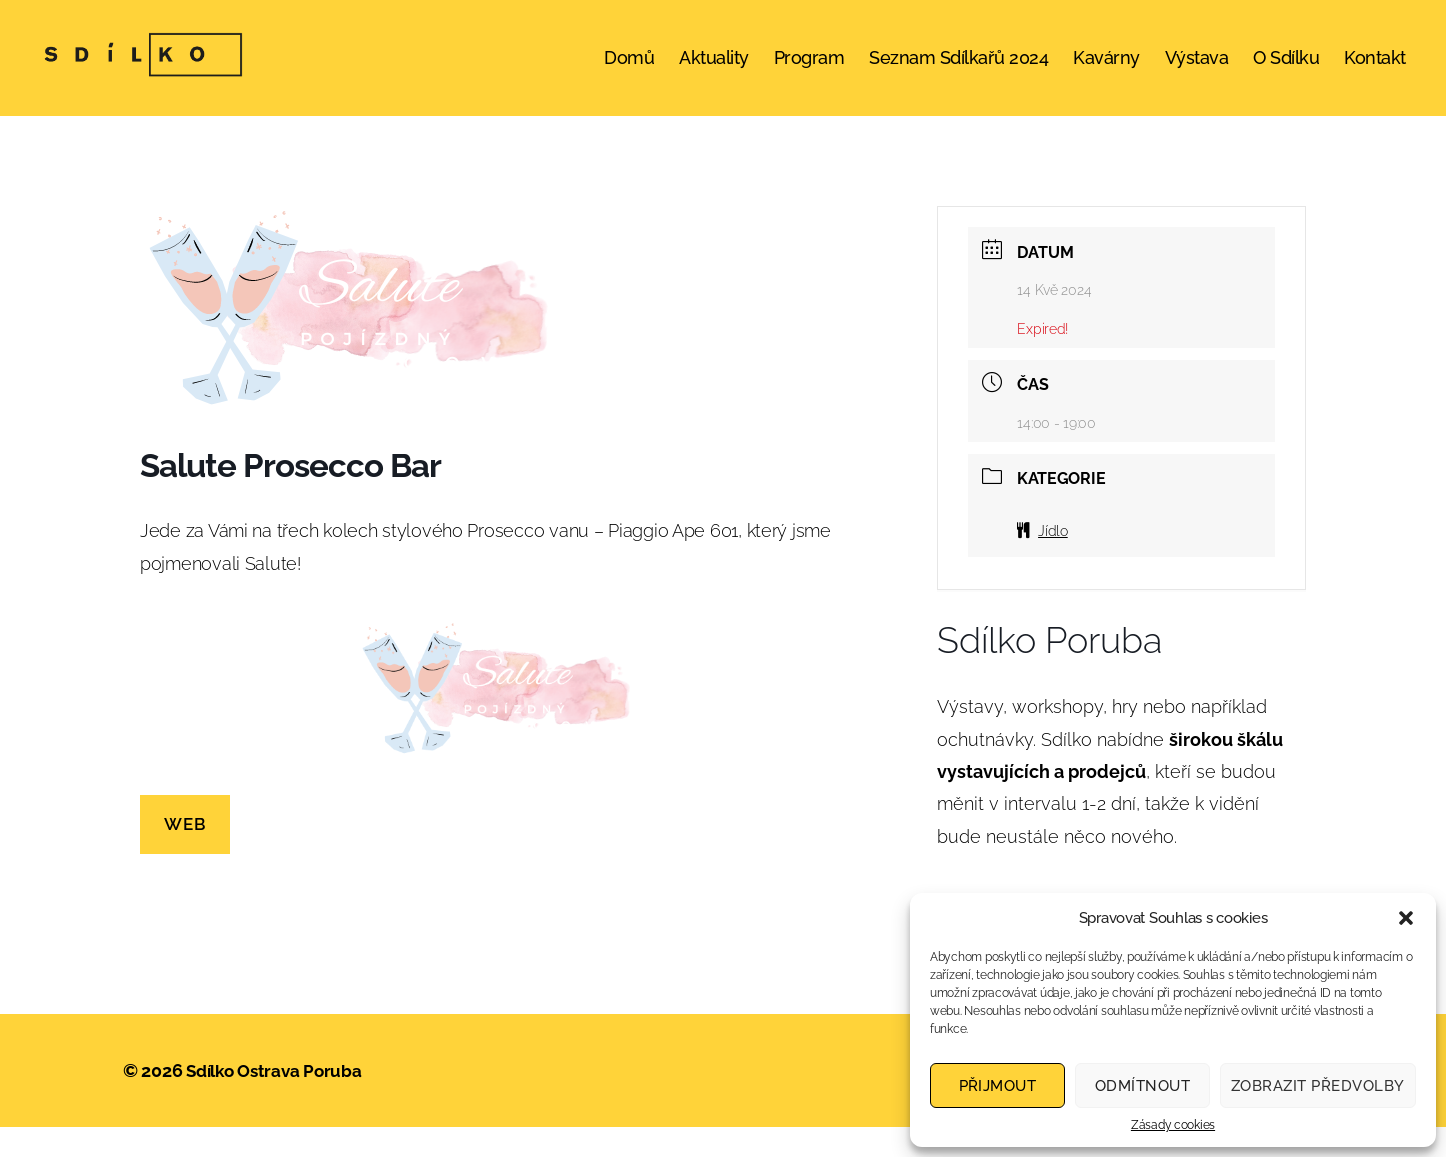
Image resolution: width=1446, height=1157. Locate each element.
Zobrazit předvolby (1318, 1086)
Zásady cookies (1173, 1125)
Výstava (1197, 72)
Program (809, 72)
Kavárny (1106, 72)
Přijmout (998, 1086)
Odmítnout (1143, 1086)
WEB (184, 854)
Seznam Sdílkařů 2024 (958, 72)
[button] (1406, 918)
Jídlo (1042, 561)
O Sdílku (1286, 72)
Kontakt (1375, 72)
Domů (629, 72)
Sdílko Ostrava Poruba (278, 1100)
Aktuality (714, 72)
